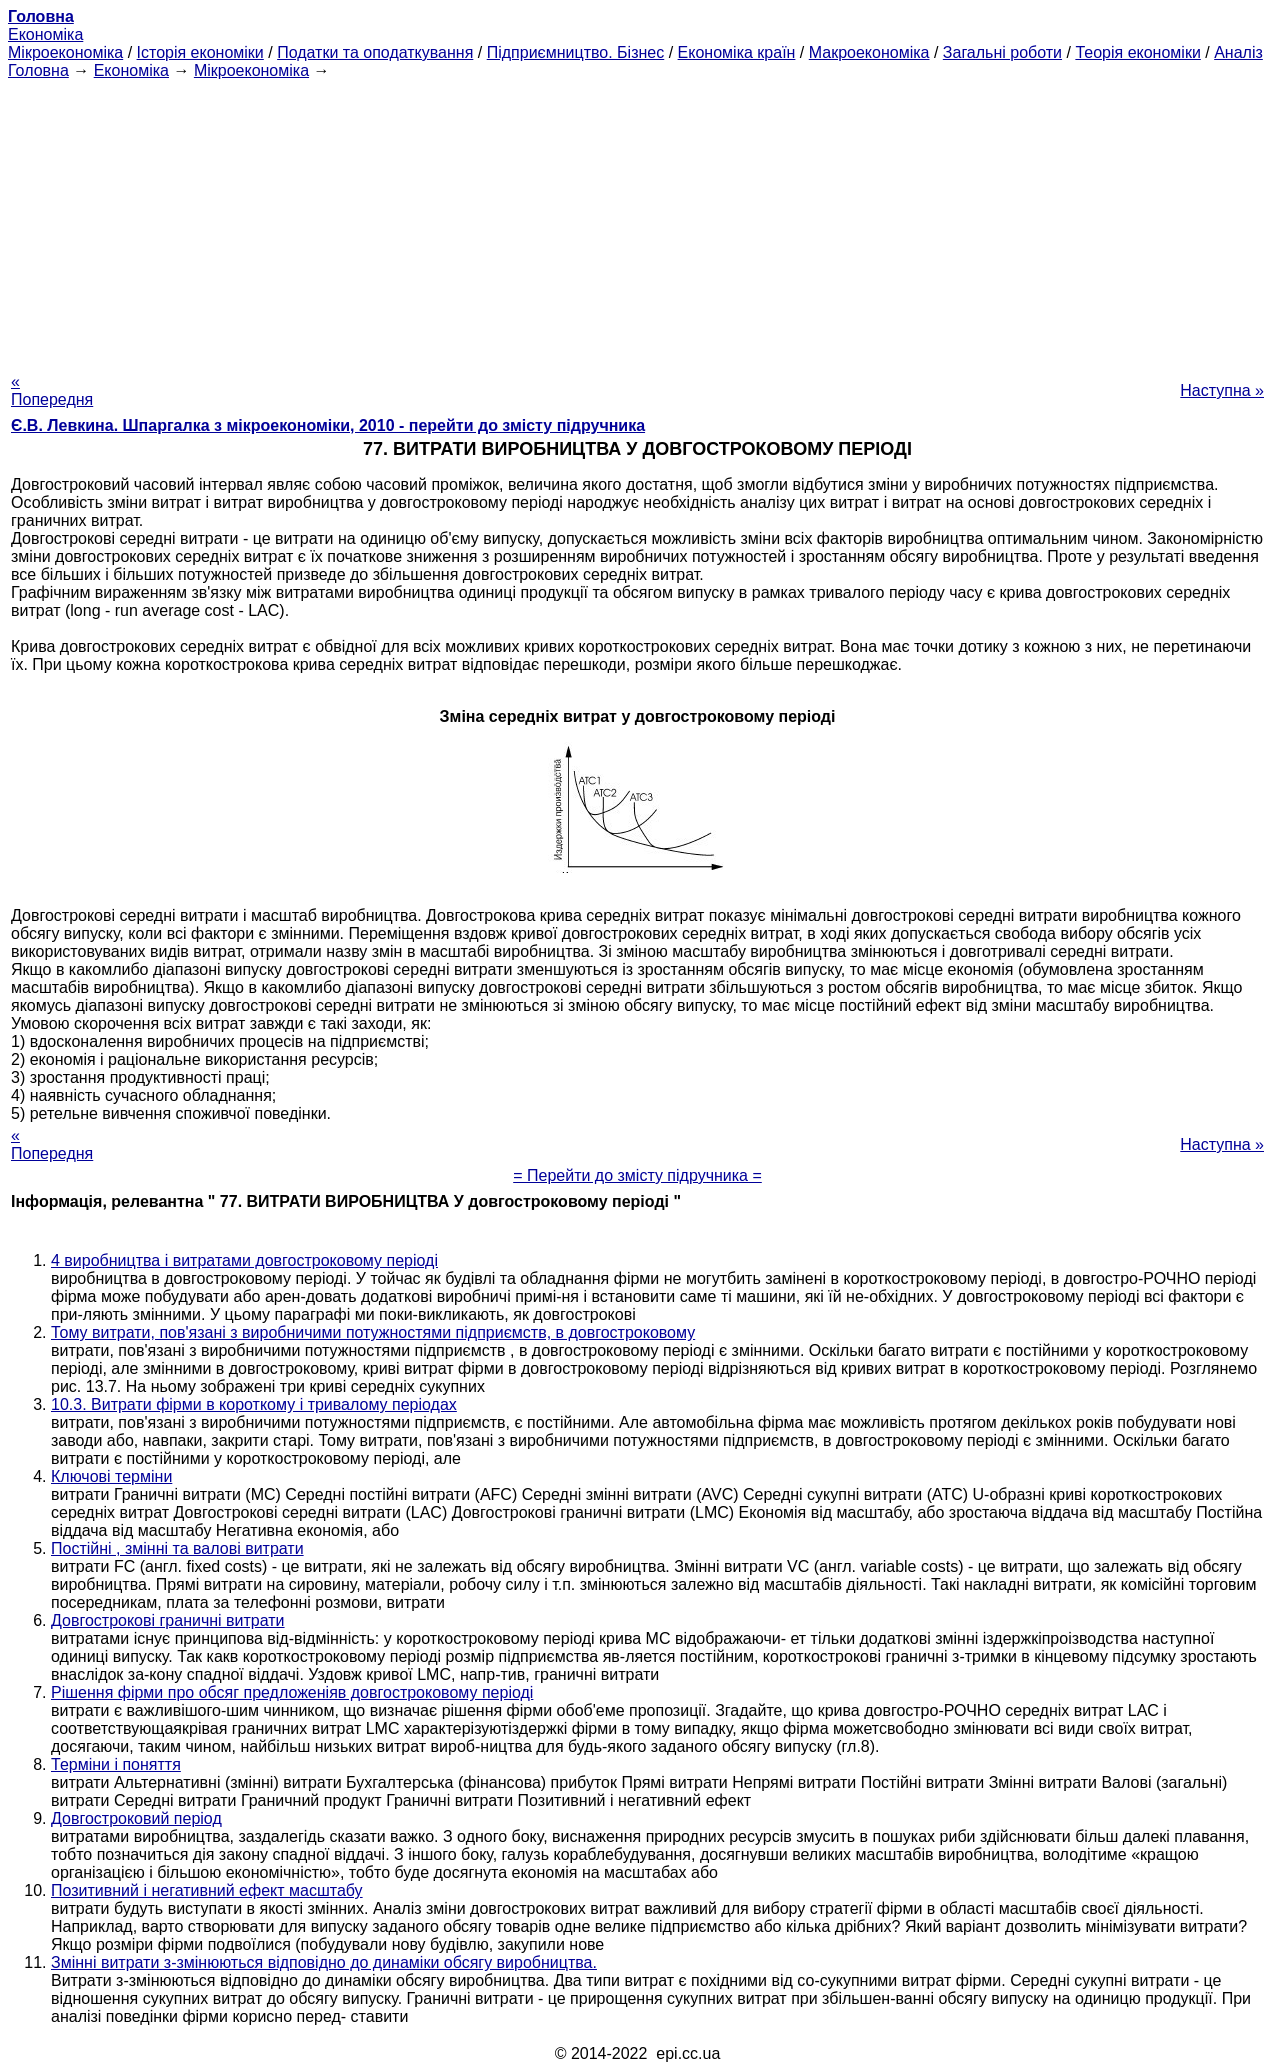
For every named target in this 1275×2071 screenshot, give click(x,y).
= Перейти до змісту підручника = (637, 1175)
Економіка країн (737, 52)
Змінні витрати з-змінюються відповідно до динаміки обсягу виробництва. (324, 1962)
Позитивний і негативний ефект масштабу (207, 1890)
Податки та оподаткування (375, 52)
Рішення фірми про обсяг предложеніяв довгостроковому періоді (292, 1692)
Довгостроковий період (136, 1818)
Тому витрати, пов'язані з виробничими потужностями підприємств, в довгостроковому (373, 1332)
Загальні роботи (1002, 52)
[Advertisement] (638, 220)
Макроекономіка (869, 52)
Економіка (45, 34)
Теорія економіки (1137, 52)
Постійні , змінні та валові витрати (177, 1548)
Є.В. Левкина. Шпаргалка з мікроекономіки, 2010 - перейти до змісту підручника (328, 425)
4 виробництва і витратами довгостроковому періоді (244, 1260)
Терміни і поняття (116, 1764)
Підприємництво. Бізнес (576, 52)
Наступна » (1222, 390)
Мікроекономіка (65, 52)
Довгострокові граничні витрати (168, 1620)
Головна (38, 70)
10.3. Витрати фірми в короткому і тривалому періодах (254, 1404)
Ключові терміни (111, 1476)
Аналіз (1238, 52)
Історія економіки (200, 52)
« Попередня (52, 390)
